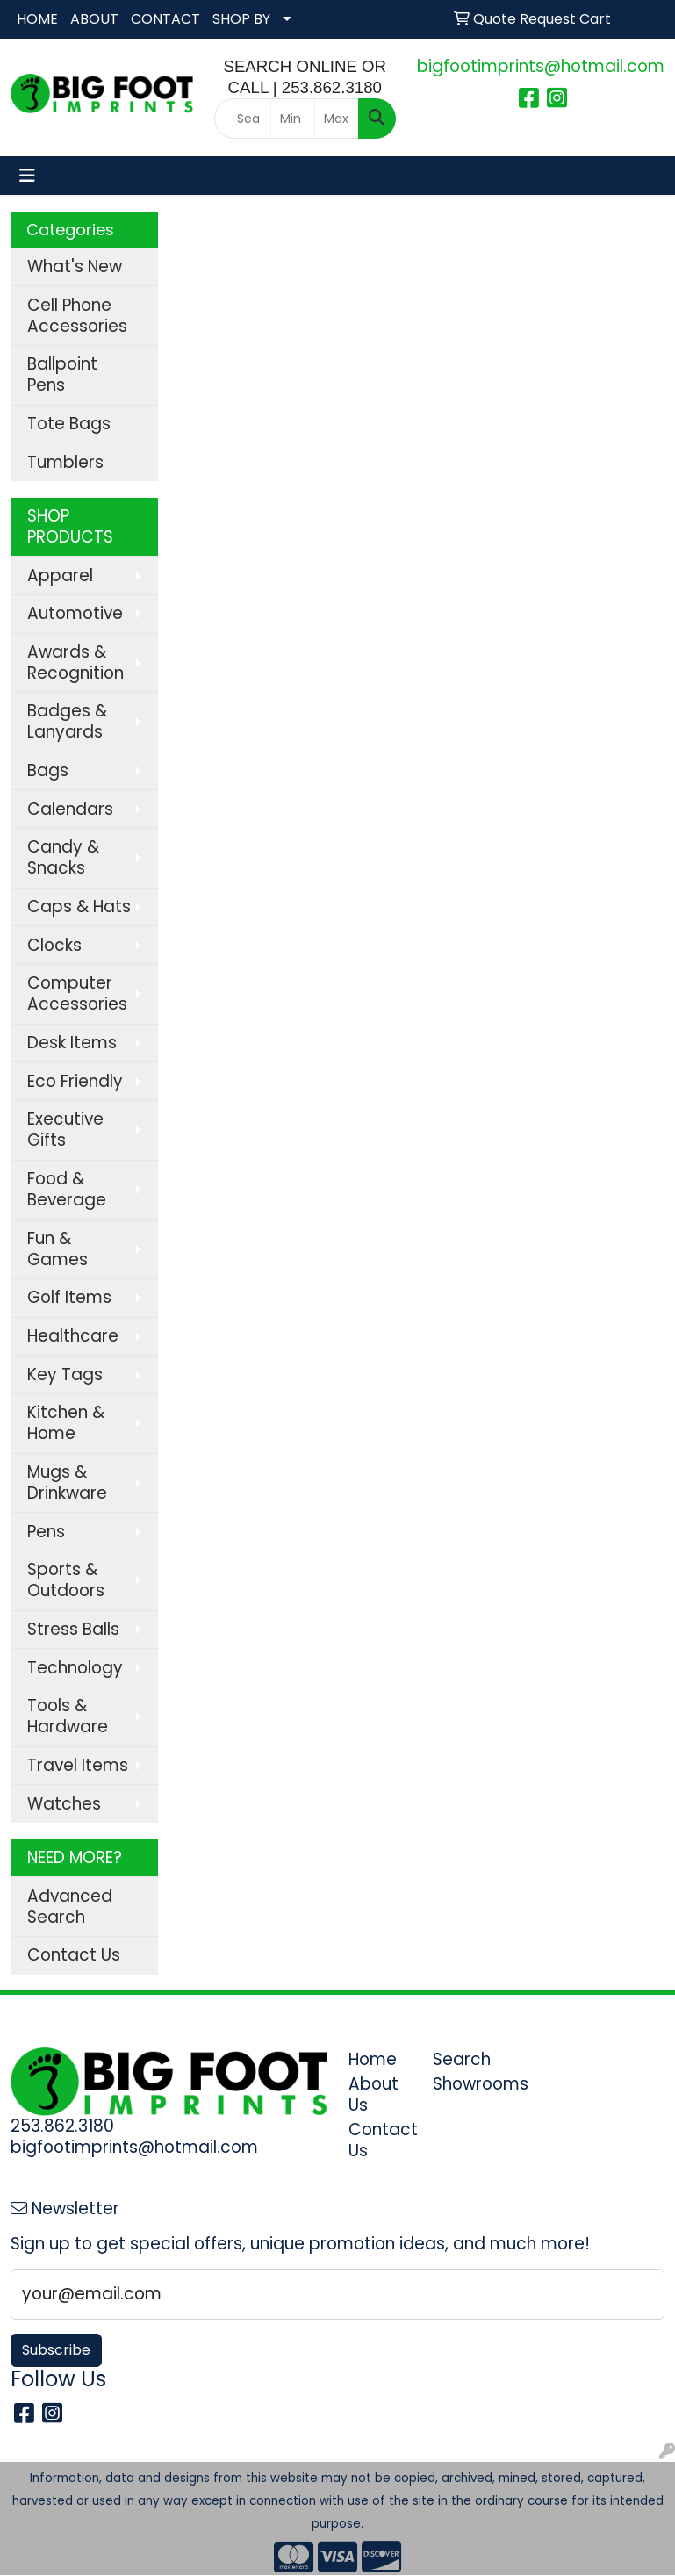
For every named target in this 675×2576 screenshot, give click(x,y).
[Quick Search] (243, 118)
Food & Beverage (66, 1189)
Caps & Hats (79, 906)
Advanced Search (69, 1906)
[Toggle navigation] (27, 175)
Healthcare (72, 1336)
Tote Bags (69, 423)
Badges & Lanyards (67, 721)
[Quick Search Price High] (336, 118)
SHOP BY (241, 19)
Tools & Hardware (67, 1716)
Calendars (70, 809)
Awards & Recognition (75, 662)
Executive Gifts (65, 1129)
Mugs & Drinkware (67, 1482)
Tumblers (65, 462)
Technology (75, 1668)
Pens (46, 1531)
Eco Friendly (75, 1081)
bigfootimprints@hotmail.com (540, 66)
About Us (373, 2094)
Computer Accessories (77, 993)
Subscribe (56, 2350)
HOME (37, 19)
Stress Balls (73, 1629)
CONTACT (165, 19)
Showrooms (464, 2084)
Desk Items (72, 1042)
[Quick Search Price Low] (292, 118)
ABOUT (94, 19)
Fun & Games (57, 1249)
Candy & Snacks (63, 857)
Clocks (54, 945)
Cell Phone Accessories (77, 315)
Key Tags (65, 1374)
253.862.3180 (62, 2126)
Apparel (60, 575)
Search (462, 2059)
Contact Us (73, 1955)
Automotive (75, 613)
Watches (64, 1804)
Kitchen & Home (65, 1422)
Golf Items (69, 1297)
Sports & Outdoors (65, 1580)
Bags (47, 770)
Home (372, 2059)
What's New (74, 266)
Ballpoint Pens (62, 374)
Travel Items (77, 1765)
